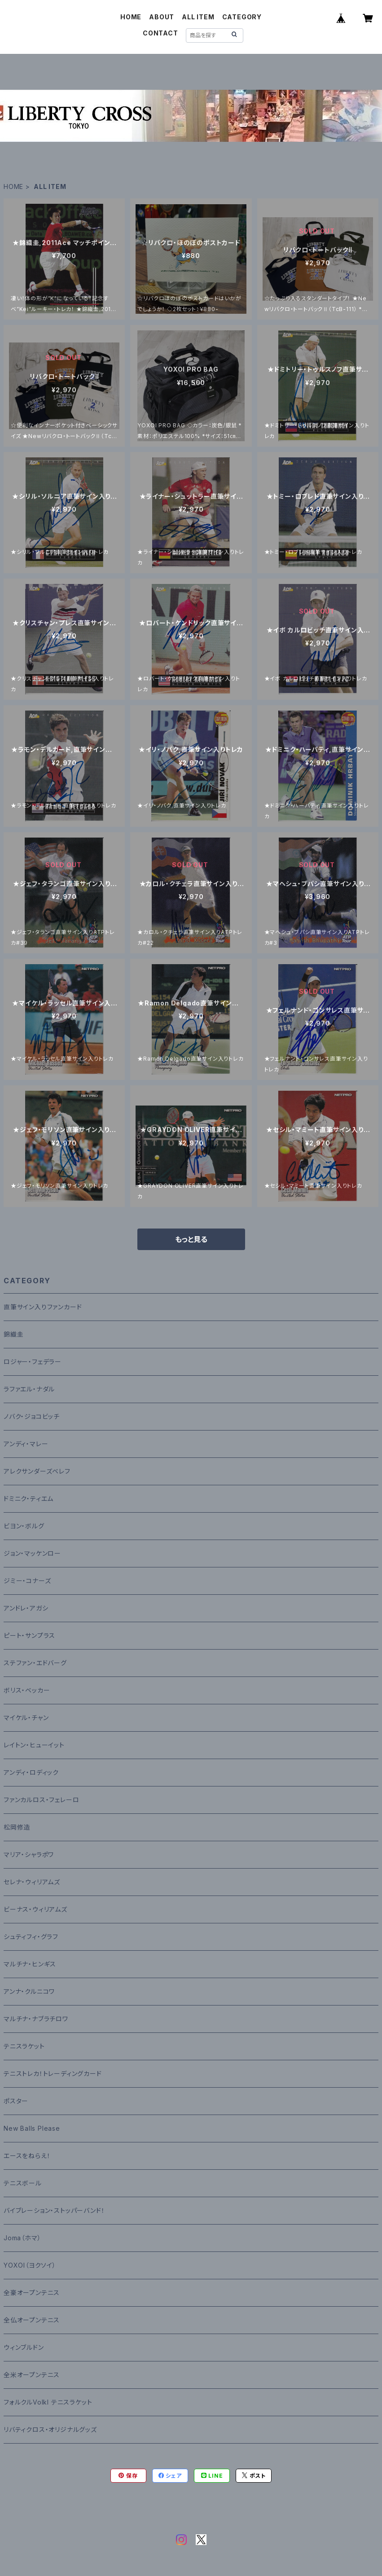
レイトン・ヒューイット (34, 1745)
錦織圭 (13, 1334)
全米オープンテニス (32, 2375)
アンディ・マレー (26, 1444)
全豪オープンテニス (32, 2292)
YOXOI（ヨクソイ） (30, 2265)
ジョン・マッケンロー (32, 1553)
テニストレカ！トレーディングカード (53, 2073)
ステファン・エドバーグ (35, 1663)
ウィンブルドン (24, 2347)
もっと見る (191, 1239)
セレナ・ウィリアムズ (32, 1882)
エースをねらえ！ (27, 2155)
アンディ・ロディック (31, 1772)
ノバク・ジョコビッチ (32, 1416)
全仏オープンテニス (32, 2320)
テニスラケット (24, 2046)
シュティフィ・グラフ (31, 1936)
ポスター (16, 2101)
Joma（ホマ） (22, 2238)
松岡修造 (17, 1827)
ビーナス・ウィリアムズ (35, 1909)
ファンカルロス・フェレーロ (41, 1800)
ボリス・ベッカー (27, 1690)
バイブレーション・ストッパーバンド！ (54, 2210)
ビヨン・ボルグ (24, 1526)
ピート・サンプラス (29, 1635)
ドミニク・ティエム (28, 1498)
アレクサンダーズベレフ (37, 1471)
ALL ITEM (198, 17)
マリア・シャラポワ (29, 1854)
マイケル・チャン (26, 1717)
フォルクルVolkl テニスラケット (48, 2402)
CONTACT (160, 33)
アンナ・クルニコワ (29, 1991)
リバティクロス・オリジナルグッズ (50, 2429)
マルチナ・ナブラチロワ (36, 2019)
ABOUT (161, 17)
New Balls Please (32, 2128)
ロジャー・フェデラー (32, 1361)
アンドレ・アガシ (26, 1608)
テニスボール (23, 2183)
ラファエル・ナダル (29, 1389)
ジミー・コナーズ (27, 1580)
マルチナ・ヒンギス (30, 1964)
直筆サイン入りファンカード (43, 1307)
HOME (130, 17)
